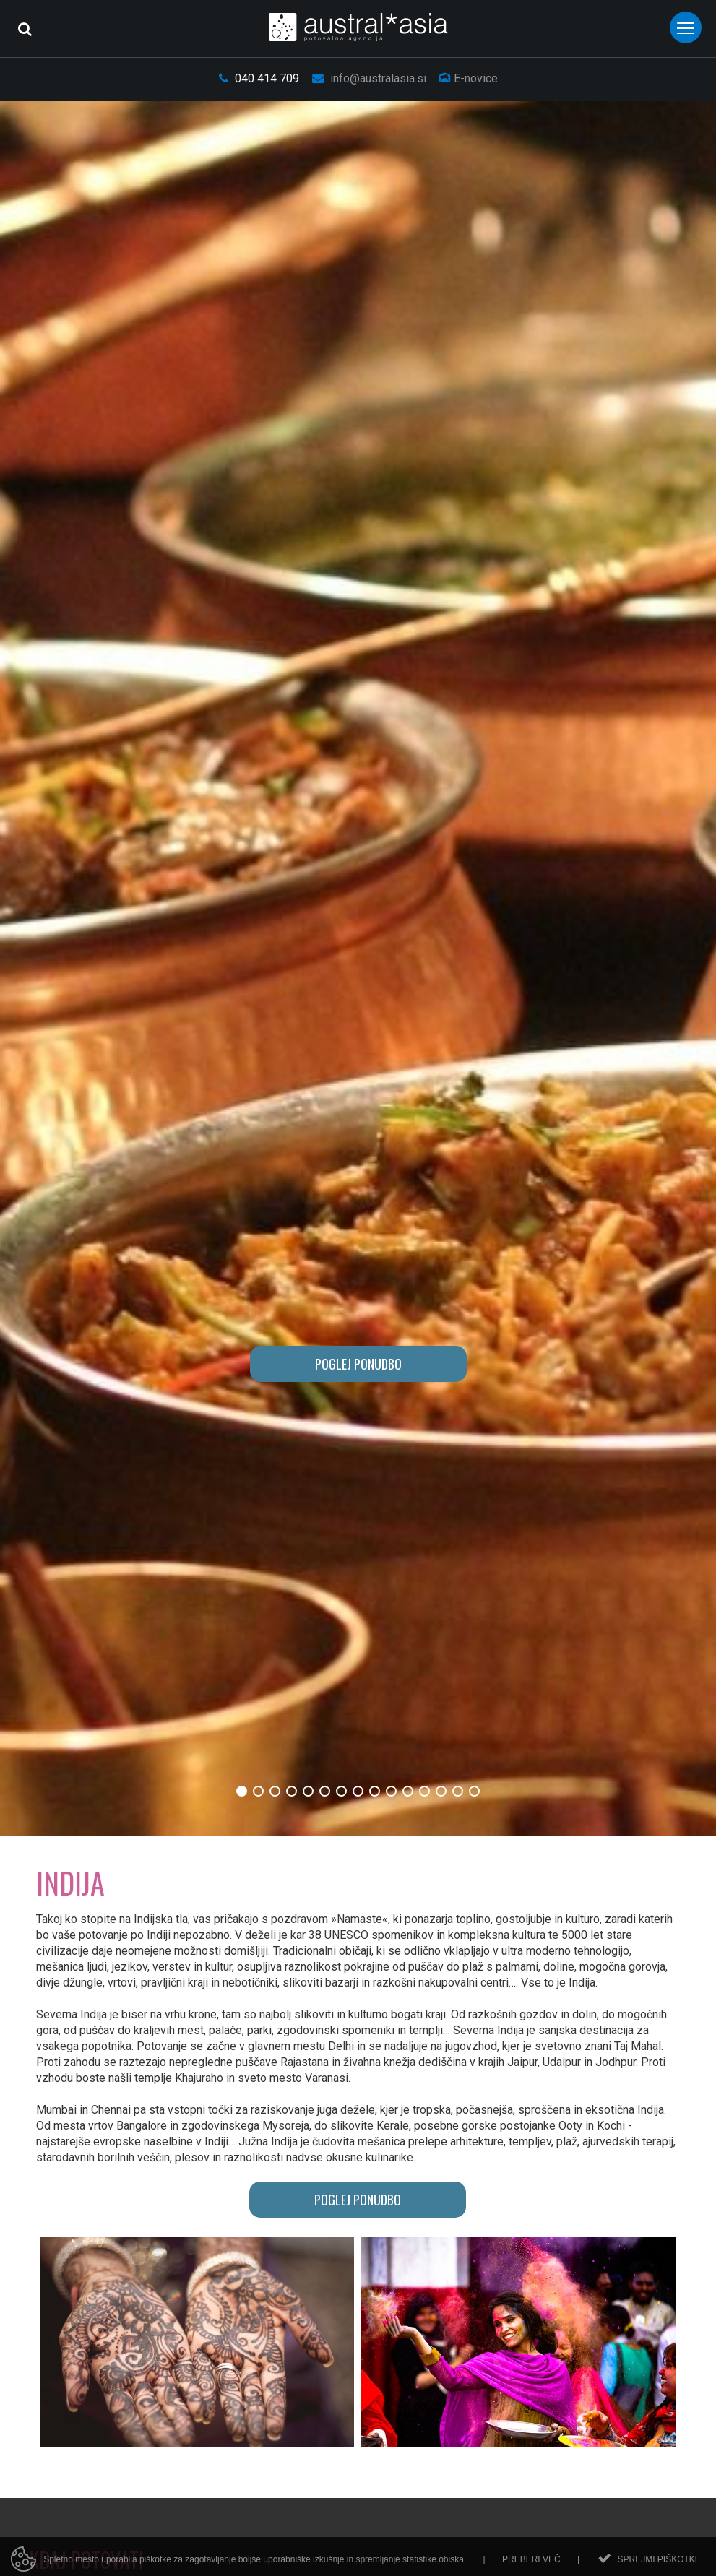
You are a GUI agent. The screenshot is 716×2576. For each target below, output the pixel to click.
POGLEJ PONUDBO (358, 1363)
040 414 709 (259, 78)
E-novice (468, 78)
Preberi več (531, 2564)
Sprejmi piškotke (658, 2564)
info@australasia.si (369, 78)
